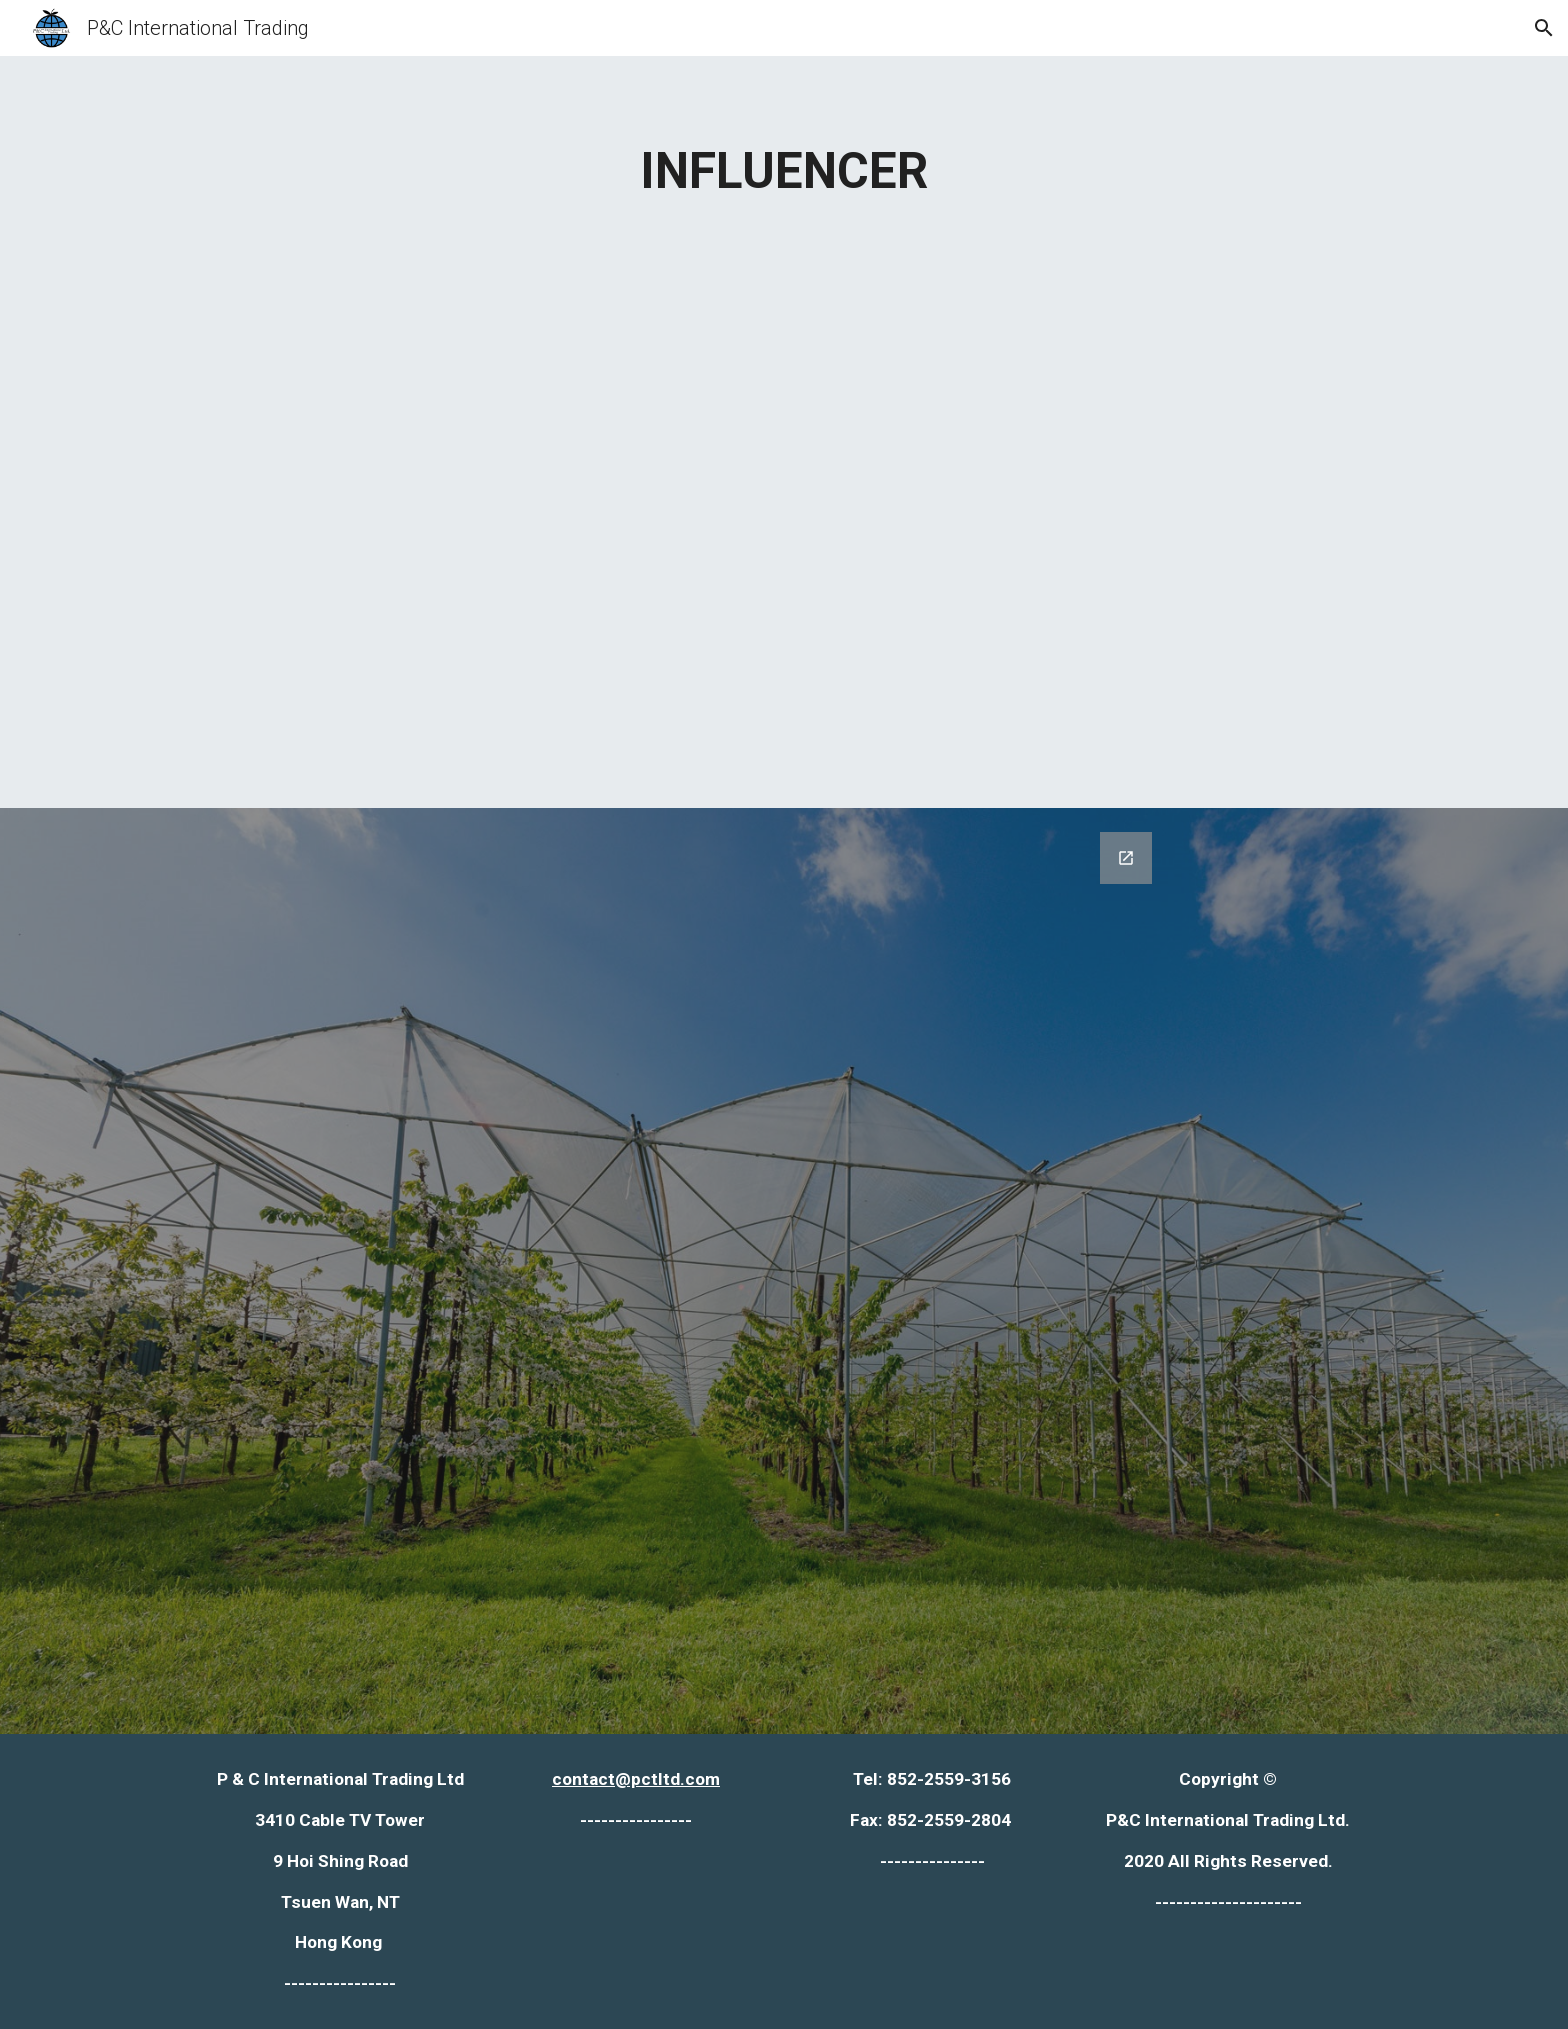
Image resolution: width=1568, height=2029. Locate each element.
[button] (1544, 28)
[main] (784, 171)
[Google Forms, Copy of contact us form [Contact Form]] (784, 1271)
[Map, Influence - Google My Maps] (784, 495)
